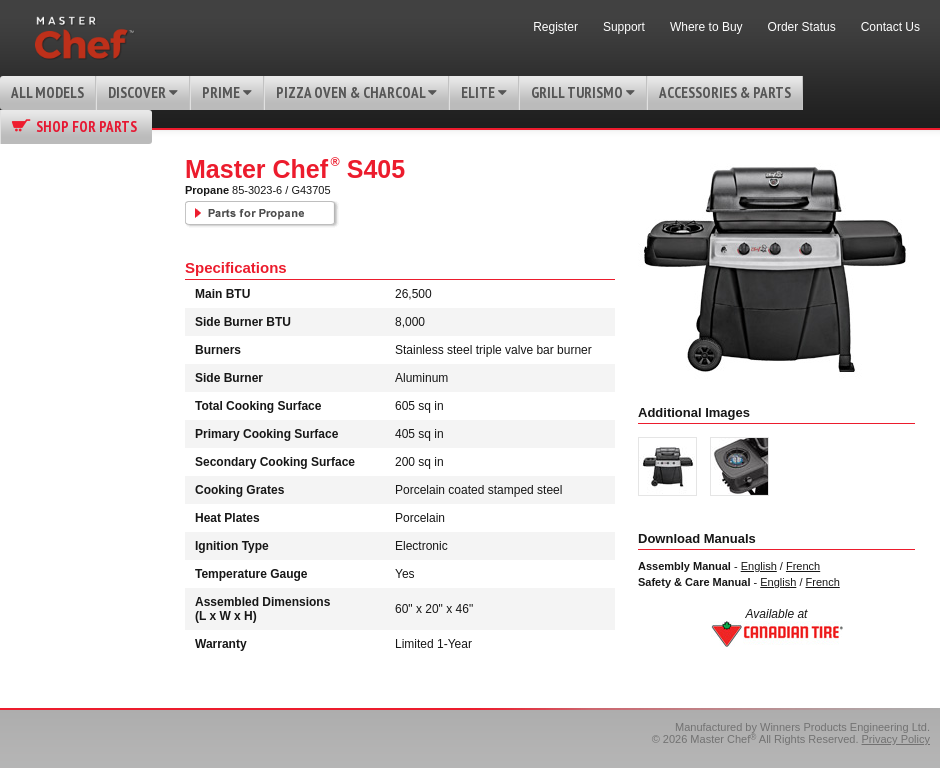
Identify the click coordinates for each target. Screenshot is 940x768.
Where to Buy (706, 27)
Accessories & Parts (725, 92)
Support (624, 27)
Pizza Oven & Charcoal (356, 92)
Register (555, 27)
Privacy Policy (896, 739)
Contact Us (890, 27)
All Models (47, 92)
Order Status (802, 27)
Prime (227, 92)
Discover (143, 92)
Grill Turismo (583, 92)
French (803, 566)
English (759, 566)
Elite (484, 92)
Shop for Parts (86, 126)
